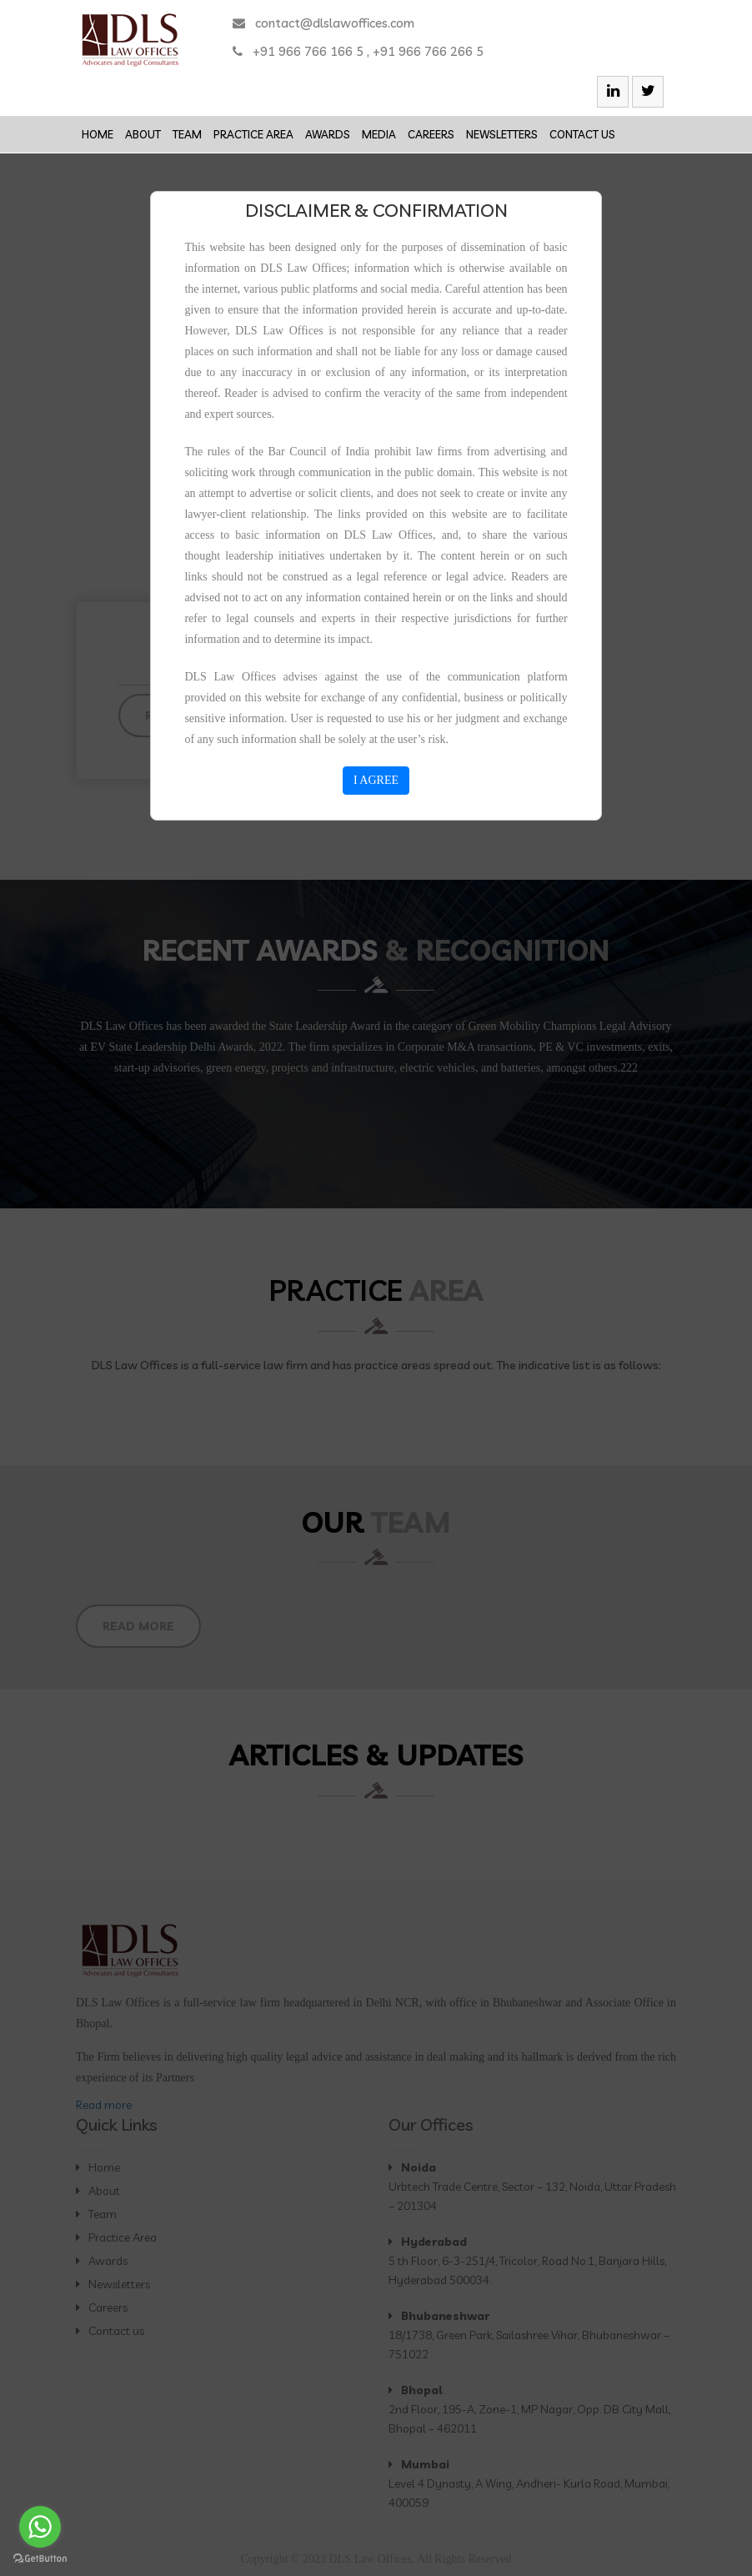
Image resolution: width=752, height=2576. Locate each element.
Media (379, 134)
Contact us (582, 134)
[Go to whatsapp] (40, 2527)
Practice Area (253, 134)
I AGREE (376, 780)
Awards (327, 134)
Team (187, 134)
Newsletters (502, 134)
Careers (431, 134)
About (143, 134)
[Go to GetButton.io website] (40, 2558)
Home (97, 134)
